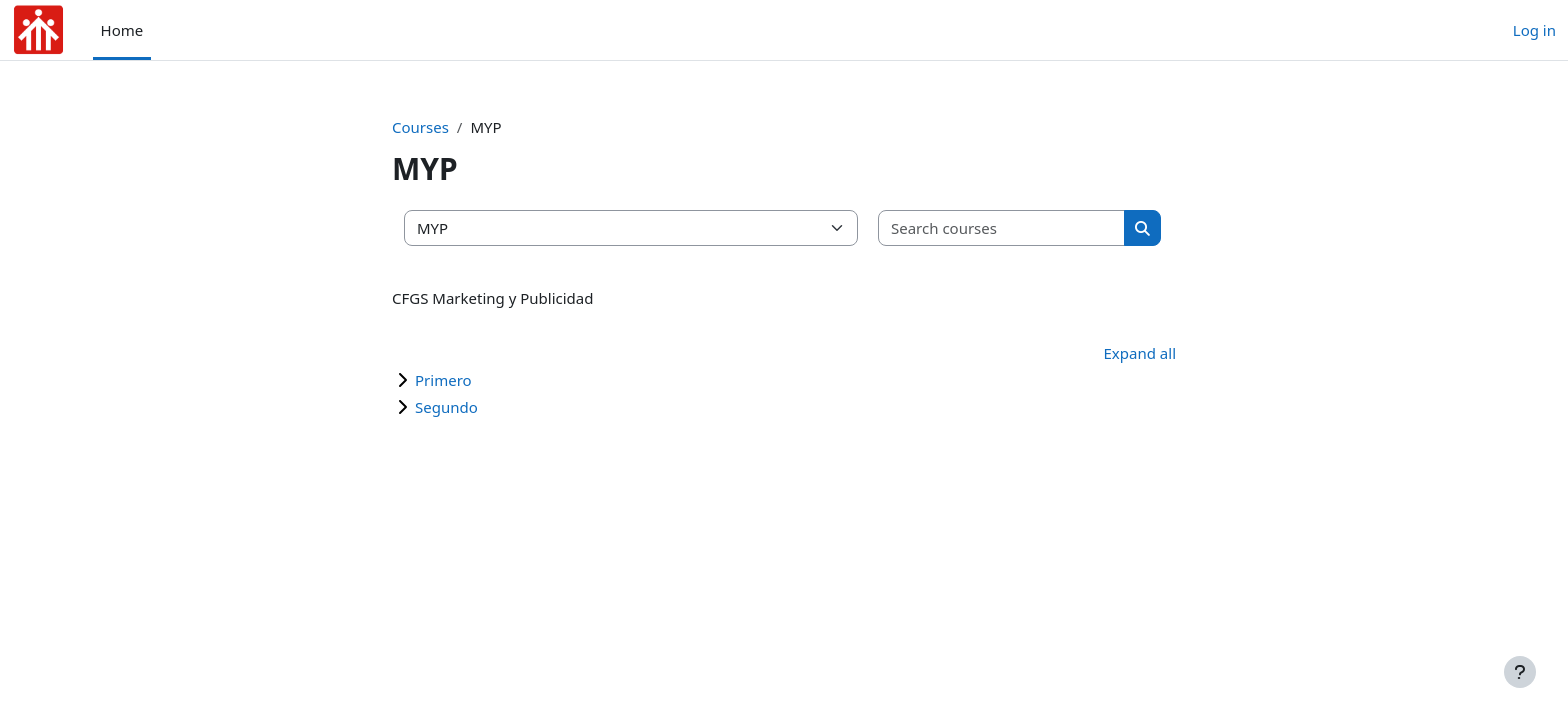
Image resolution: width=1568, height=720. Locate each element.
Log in (1534, 30)
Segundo (446, 407)
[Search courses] (1002, 228)
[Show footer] (1520, 672)
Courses (420, 127)
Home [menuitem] (122, 30)
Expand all (1140, 353)
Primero (443, 380)
